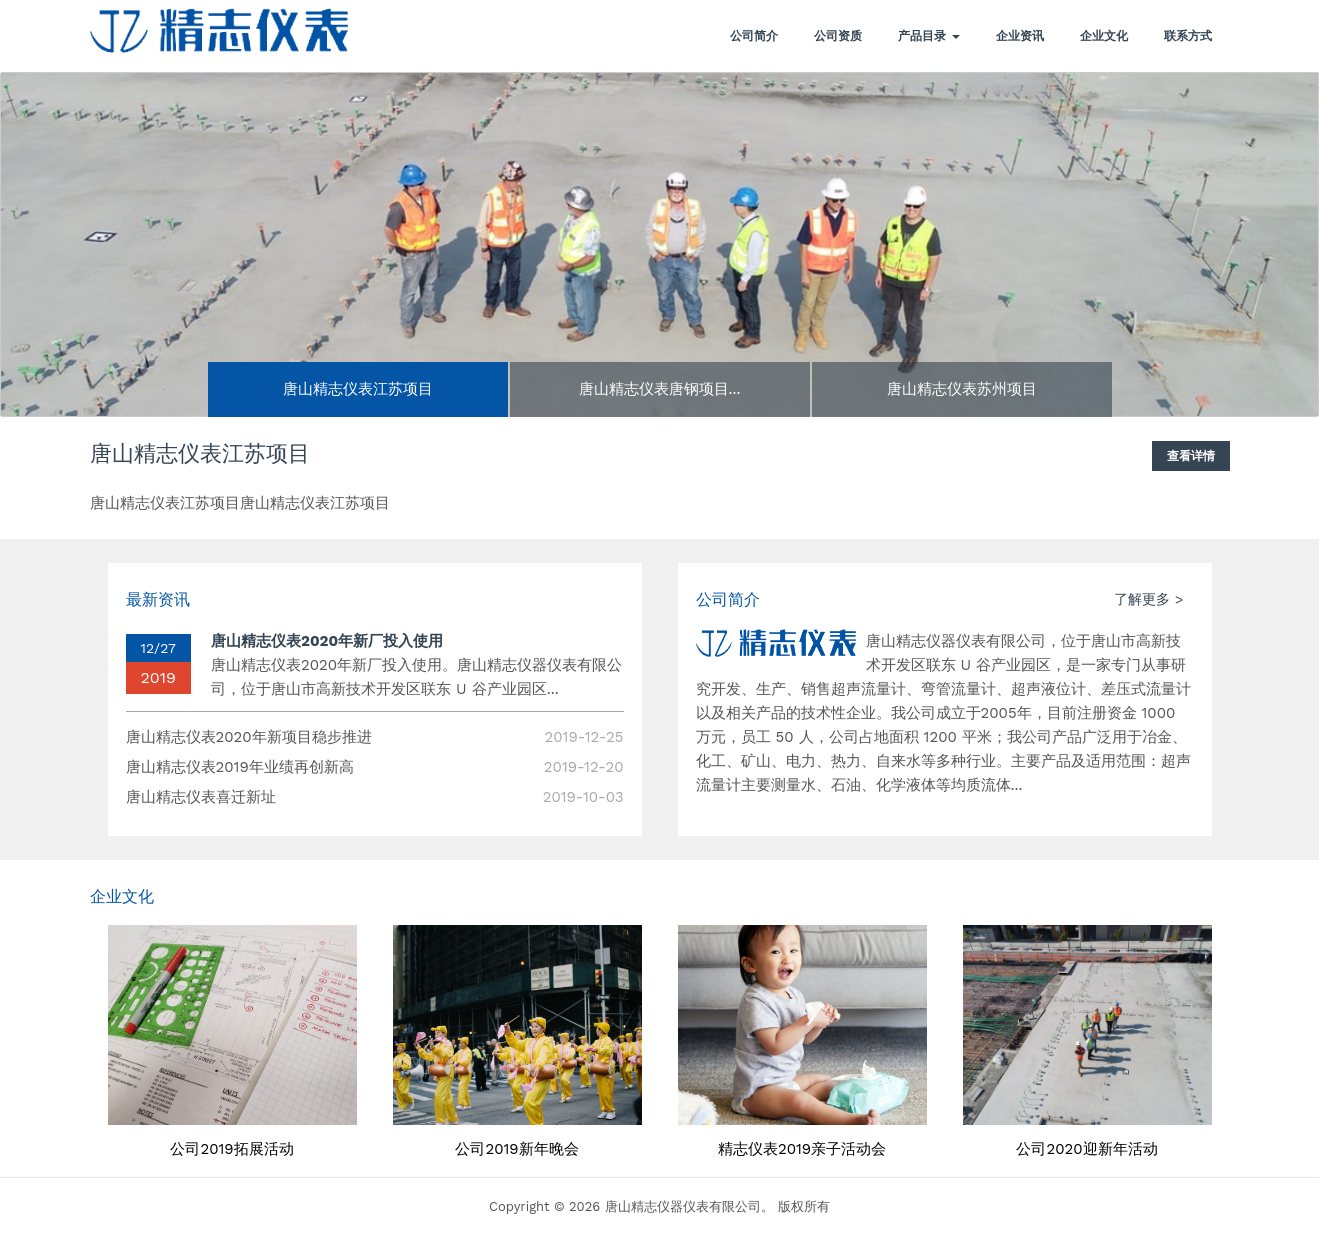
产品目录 (929, 36)
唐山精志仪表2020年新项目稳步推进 (249, 737)
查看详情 (1191, 456)
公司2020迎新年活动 (1086, 1149)
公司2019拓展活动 (231, 1149)
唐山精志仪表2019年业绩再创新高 (240, 767)
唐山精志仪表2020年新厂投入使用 (327, 641)
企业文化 (1104, 36)
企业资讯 (1020, 36)
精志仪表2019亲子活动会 (802, 1149)
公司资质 (838, 36)
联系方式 (1188, 36)
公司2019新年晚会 (516, 1149)
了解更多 (1142, 599)
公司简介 (754, 36)
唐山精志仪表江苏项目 (200, 455)
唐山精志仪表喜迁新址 (201, 797)
